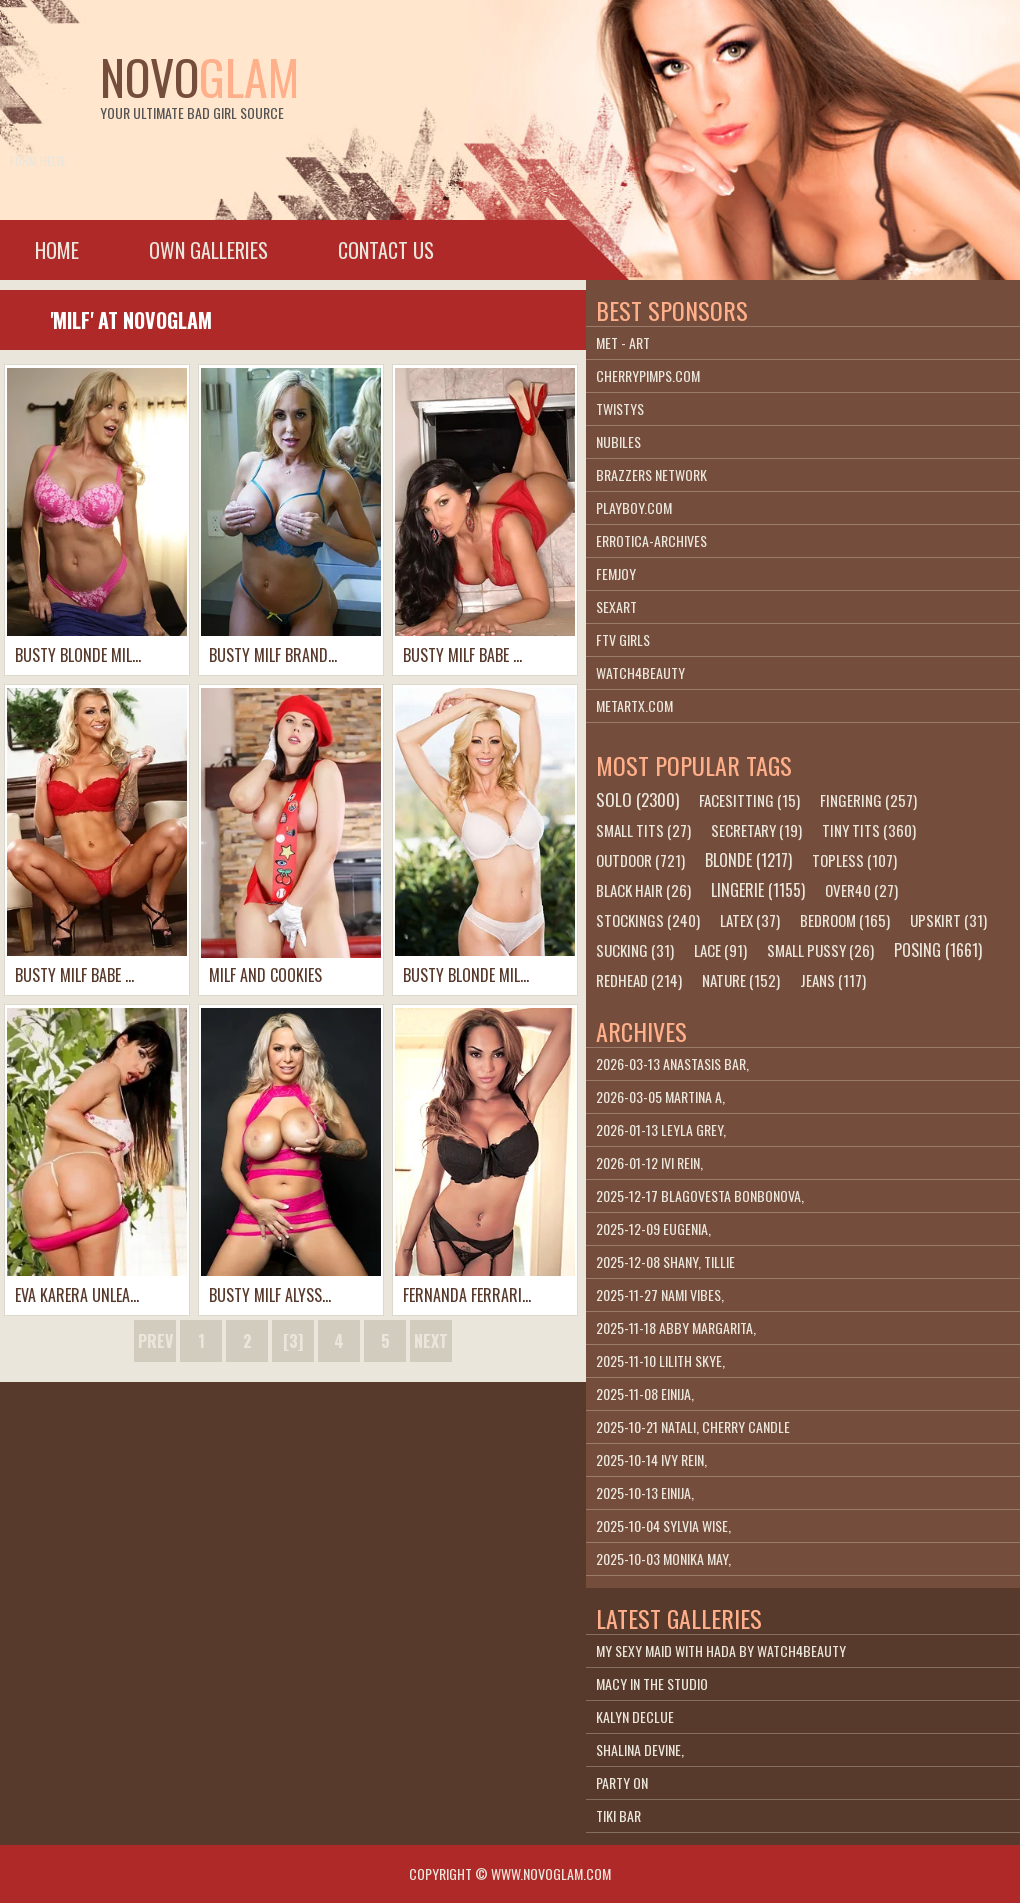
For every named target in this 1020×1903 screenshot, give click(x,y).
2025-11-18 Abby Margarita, (676, 1327)
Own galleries (208, 250)
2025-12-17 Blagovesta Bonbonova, (700, 1195)
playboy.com (634, 507)
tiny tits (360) (869, 830)
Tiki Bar (618, 1815)
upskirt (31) (948, 920)
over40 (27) (861, 890)
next (431, 1341)
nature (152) (741, 980)
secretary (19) (756, 830)
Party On (622, 1782)
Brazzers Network (651, 474)
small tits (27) (643, 830)
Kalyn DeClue (635, 1716)
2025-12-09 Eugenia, (653, 1228)
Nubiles (618, 441)
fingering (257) (868, 800)
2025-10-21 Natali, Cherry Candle (693, 1426)
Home (57, 250)
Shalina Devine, (640, 1749)
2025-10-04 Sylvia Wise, (663, 1525)
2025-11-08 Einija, (645, 1393)
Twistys (620, 408)
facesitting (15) (749, 800)
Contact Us (386, 250)
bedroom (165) (845, 920)
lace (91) (720, 950)
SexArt (616, 606)
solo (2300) (637, 799)
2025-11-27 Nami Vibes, (660, 1294)
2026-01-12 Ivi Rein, (649, 1162)
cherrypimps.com (648, 375)
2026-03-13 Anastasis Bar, (672, 1063)
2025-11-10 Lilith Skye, (660, 1360)
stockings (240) (648, 920)
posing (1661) (938, 950)
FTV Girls (623, 639)
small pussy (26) (820, 950)
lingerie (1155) (758, 890)
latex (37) (750, 920)
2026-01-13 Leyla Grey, (661, 1129)
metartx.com (634, 705)
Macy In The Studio (652, 1683)
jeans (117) (833, 980)
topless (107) (854, 860)
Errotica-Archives (651, 540)
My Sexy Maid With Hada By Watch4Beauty (721, 1650)
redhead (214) (639, 980)
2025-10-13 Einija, (645, 1492)
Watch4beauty (640, 672)
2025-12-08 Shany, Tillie (665, 1261)
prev (155, 1341)
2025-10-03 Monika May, (663, 1558)
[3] (293, 1341)
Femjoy (616, 573)
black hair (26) (643, 890)
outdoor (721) (640, 860)
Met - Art (623, 342)
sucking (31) (635, 950)
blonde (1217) (748, 860)
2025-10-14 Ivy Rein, (651, 1459)
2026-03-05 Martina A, (660, 1096)
